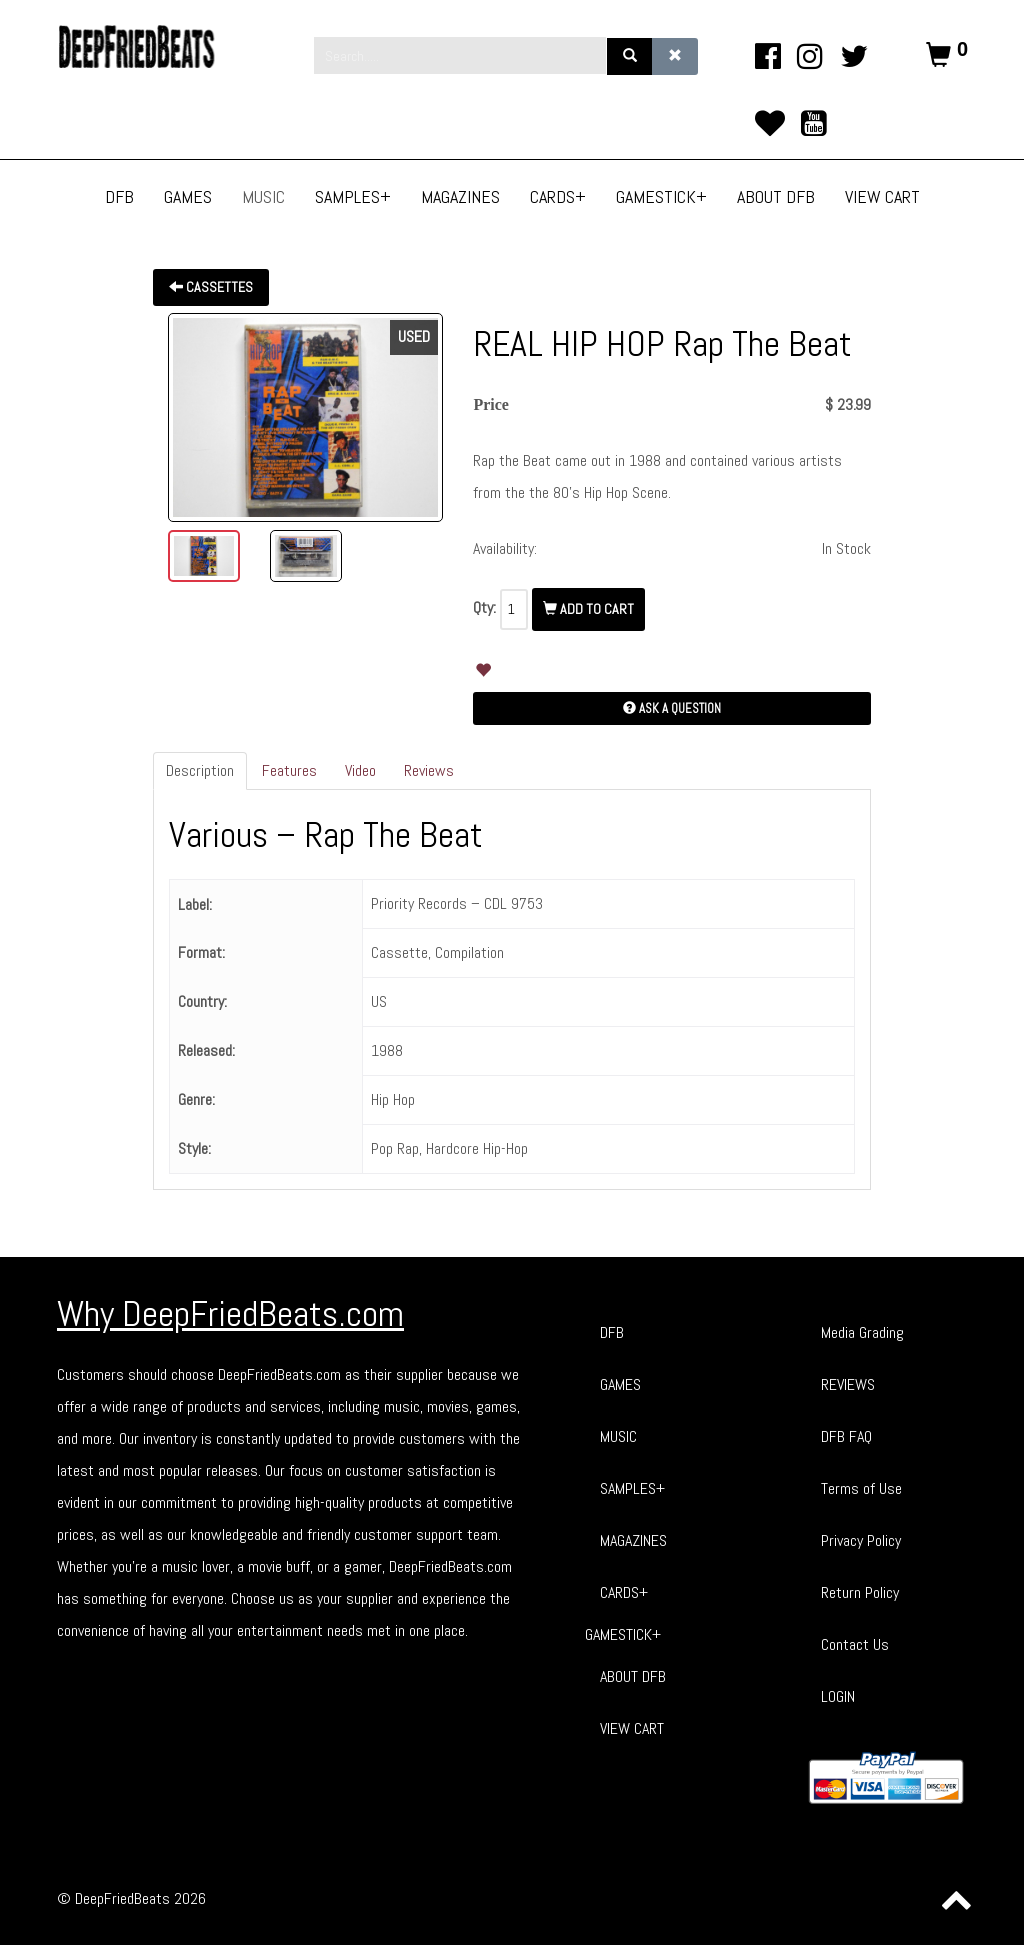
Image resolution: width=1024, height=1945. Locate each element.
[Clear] (675, 56)
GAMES (620, 1384)
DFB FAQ (846, 1436)
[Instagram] (810, 56)
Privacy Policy (861, 1540)
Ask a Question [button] (672, 708)
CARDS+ (624, 1592)
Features (289, 770)
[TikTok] (769, 123)
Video (360, 770)
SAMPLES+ (632, 1488)
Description (200, 770)
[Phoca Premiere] (152, 46)
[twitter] (854, 56)
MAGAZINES (633, 1540)
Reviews (429, 770)
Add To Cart (588, 609)
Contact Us (855, 1644)
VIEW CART (632, 1728)
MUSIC (618, 1436)
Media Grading (862, 1332)
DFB (612, 1332)
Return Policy (860, 1592)
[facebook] (767, 56)
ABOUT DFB (633, 1676)
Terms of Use (861, 1488)
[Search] (630, 56)
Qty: (484, 607)
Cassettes (211, 287)
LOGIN (838, 1696)
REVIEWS (848, 1384)
